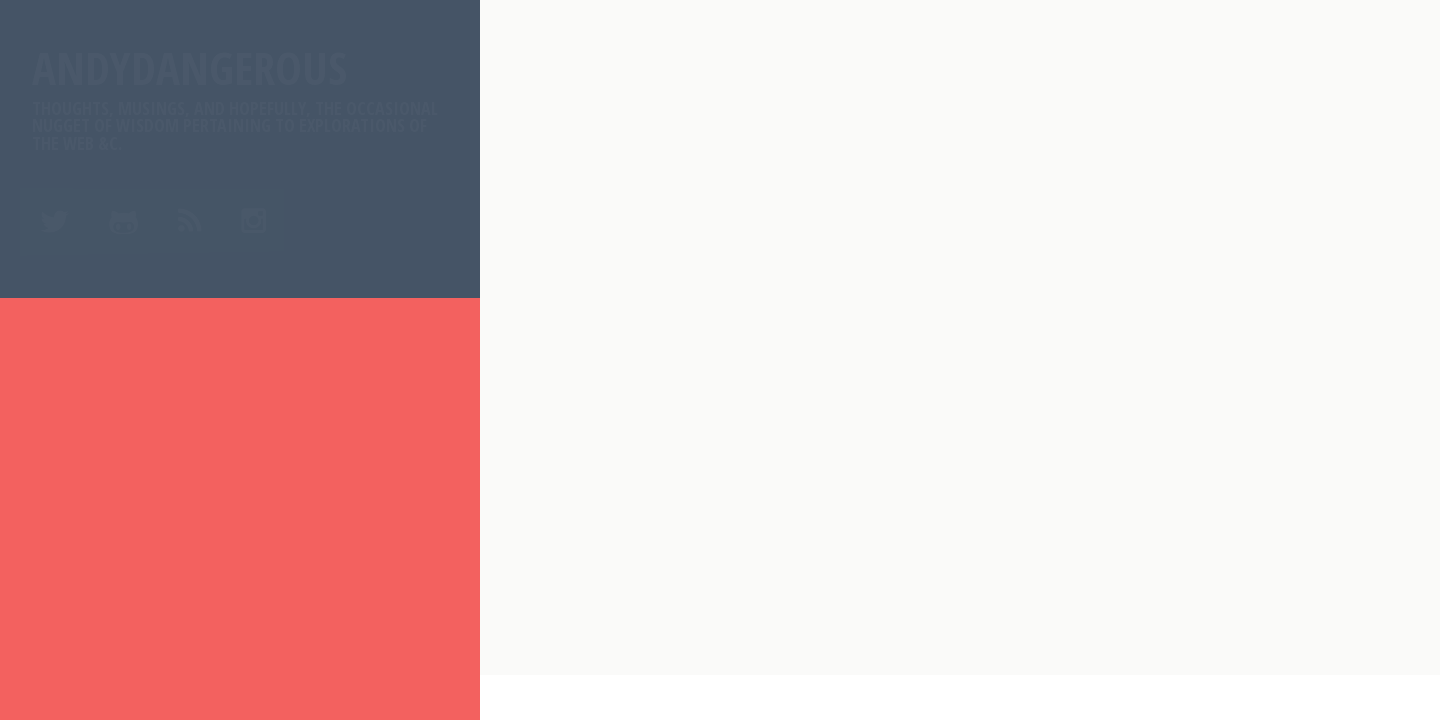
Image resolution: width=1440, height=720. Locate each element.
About (64, 405)
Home (61, 356)
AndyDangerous (240, 95)
